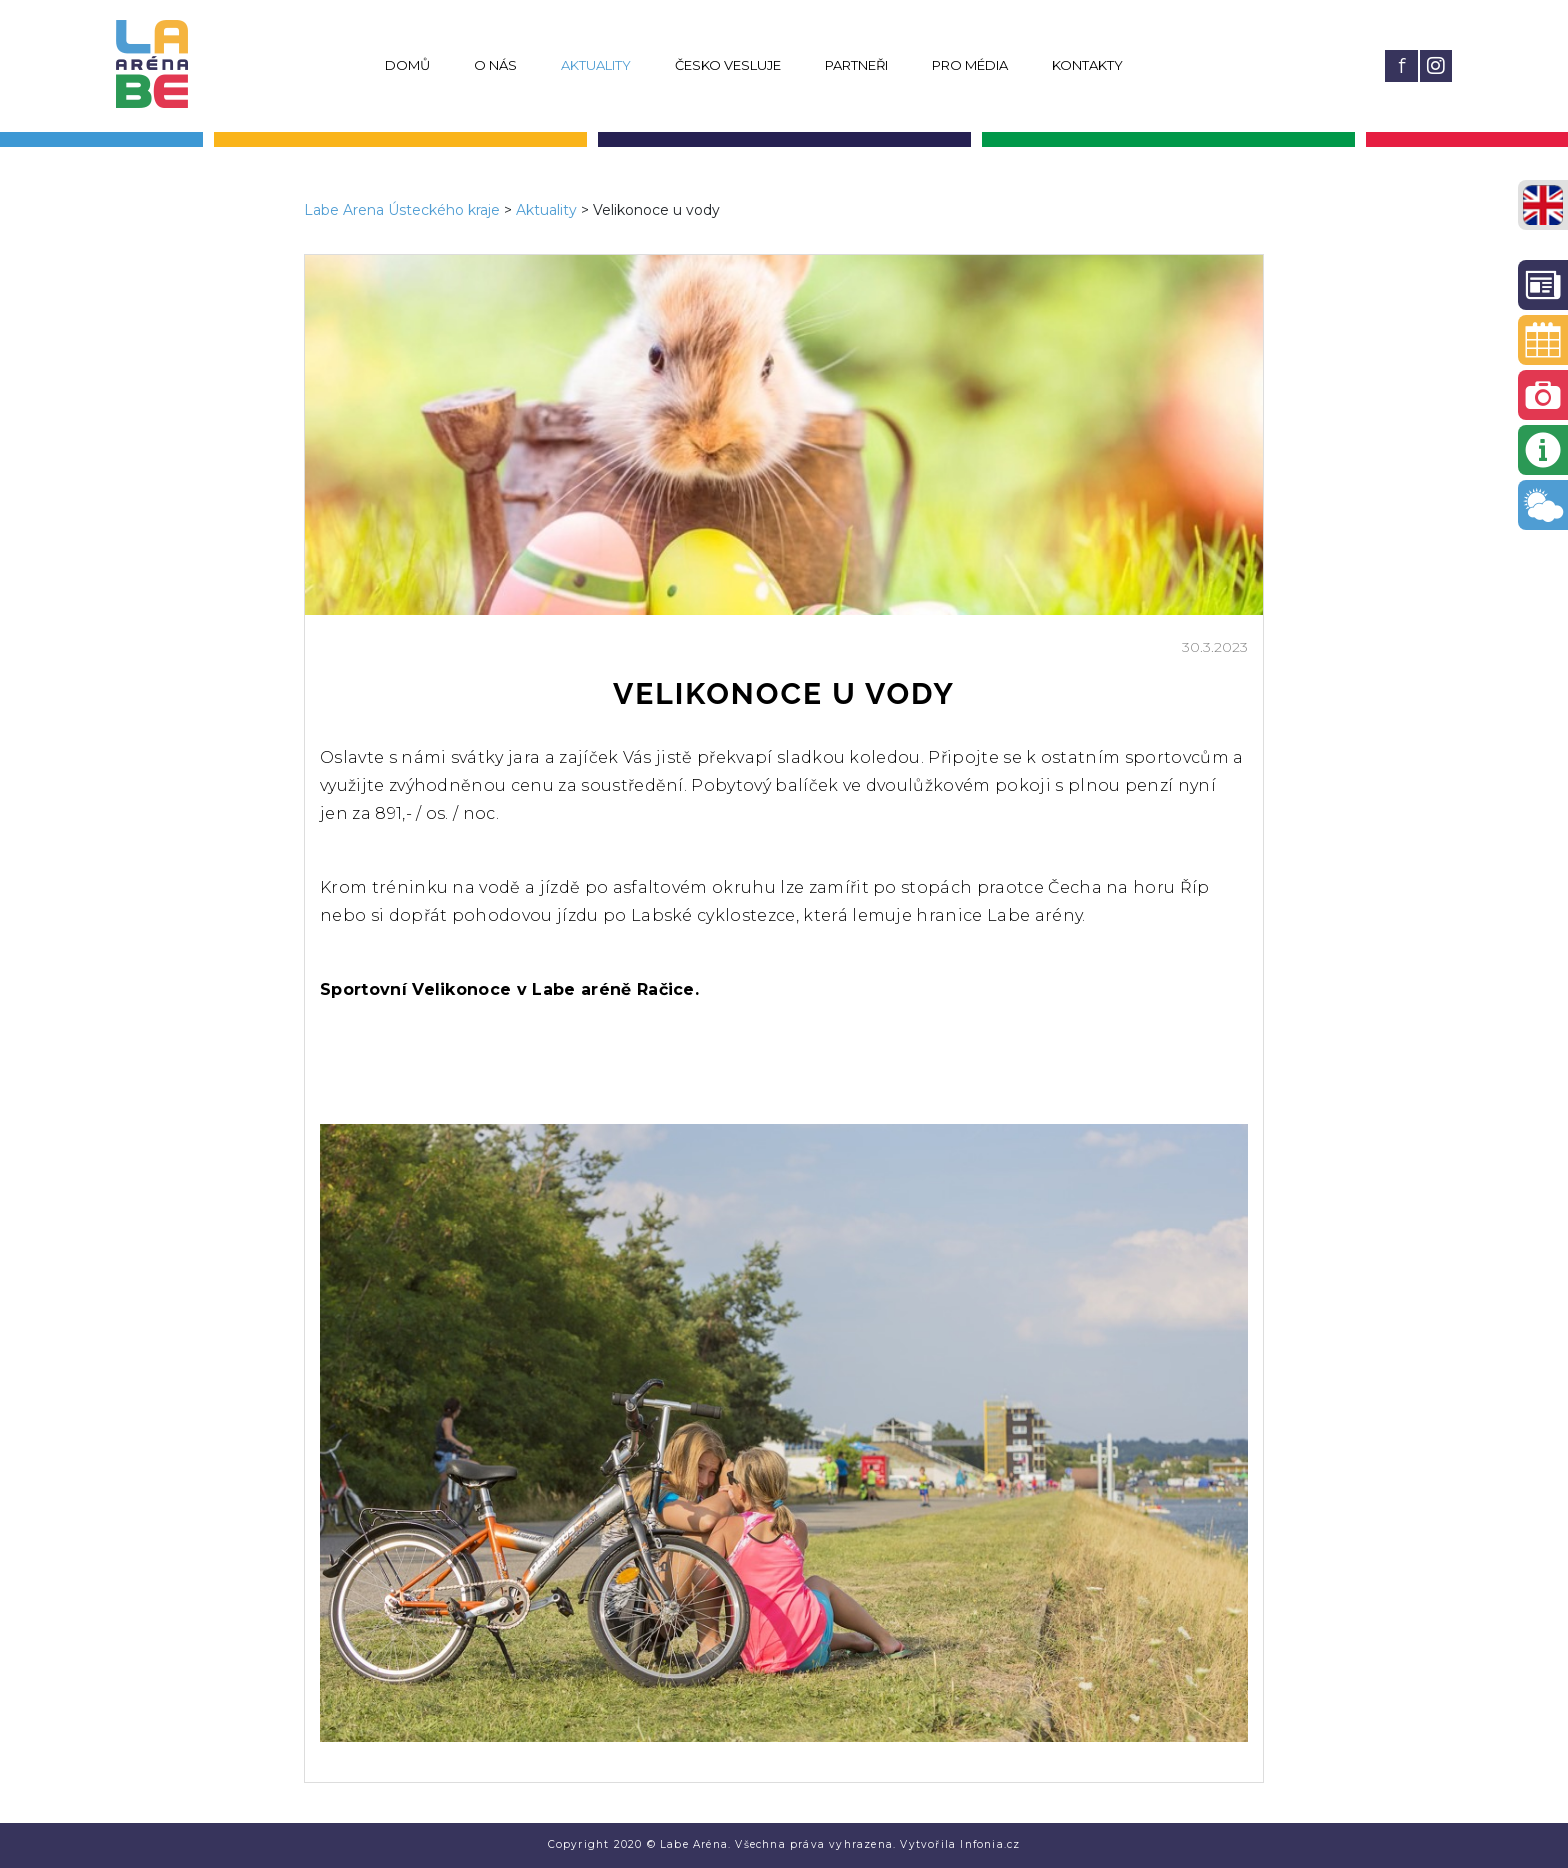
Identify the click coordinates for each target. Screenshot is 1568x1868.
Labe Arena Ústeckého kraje (402, 210)
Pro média (970, 65)
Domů (407, 65)
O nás (495, 65)
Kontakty (1087, 65)
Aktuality (596, 65)
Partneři (856, 65)
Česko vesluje (728, 65)
